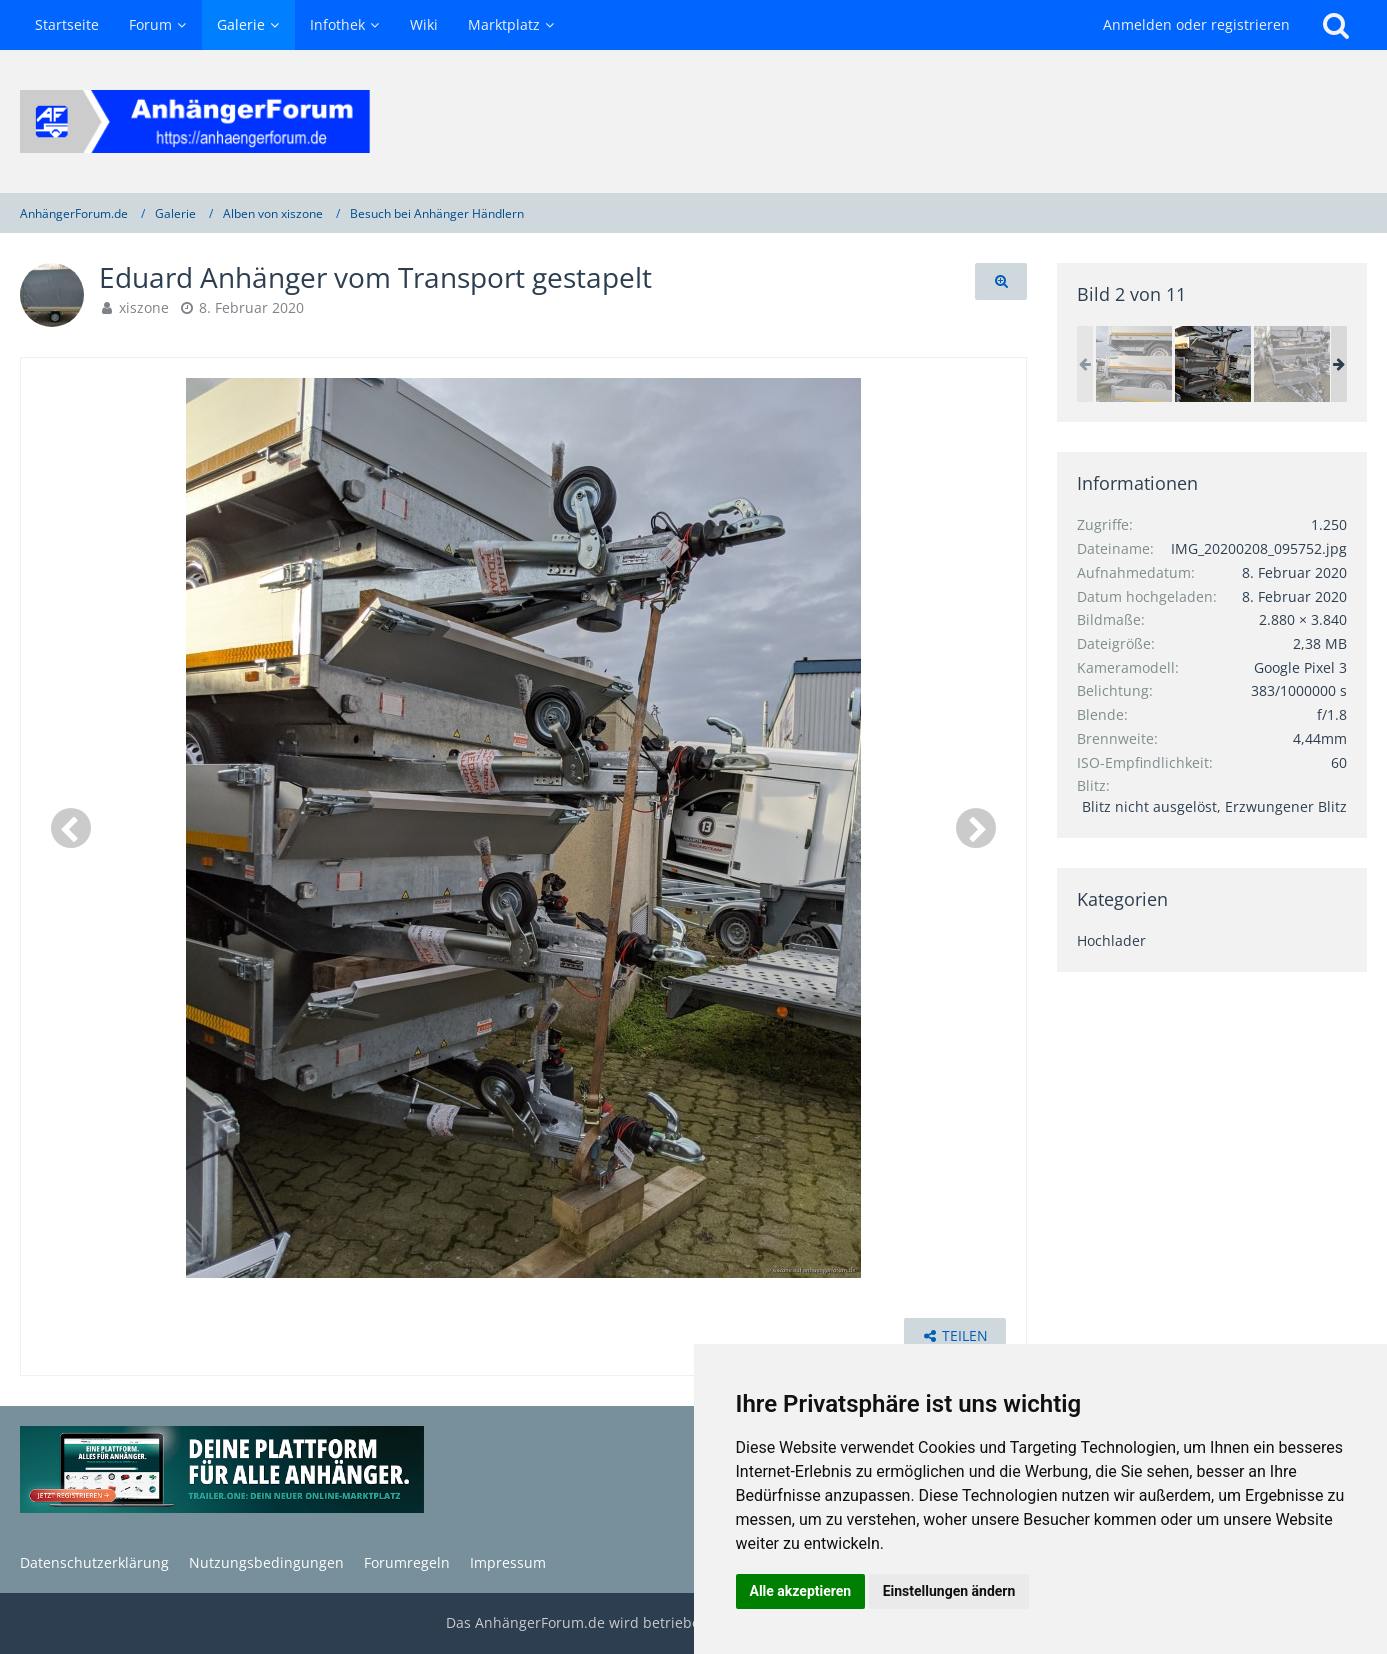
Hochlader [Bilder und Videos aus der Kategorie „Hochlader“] (1111, 940)
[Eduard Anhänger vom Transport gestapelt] (1134, 364)
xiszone (144, 307)
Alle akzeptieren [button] (801, 1591)
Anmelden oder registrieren (1196, 24)
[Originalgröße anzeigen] (1001, 281)
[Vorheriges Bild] (71, 828)
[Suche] (1336, 25)
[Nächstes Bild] (976, 828)
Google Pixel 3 (1300, 667)
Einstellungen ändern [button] (949, 1591)
